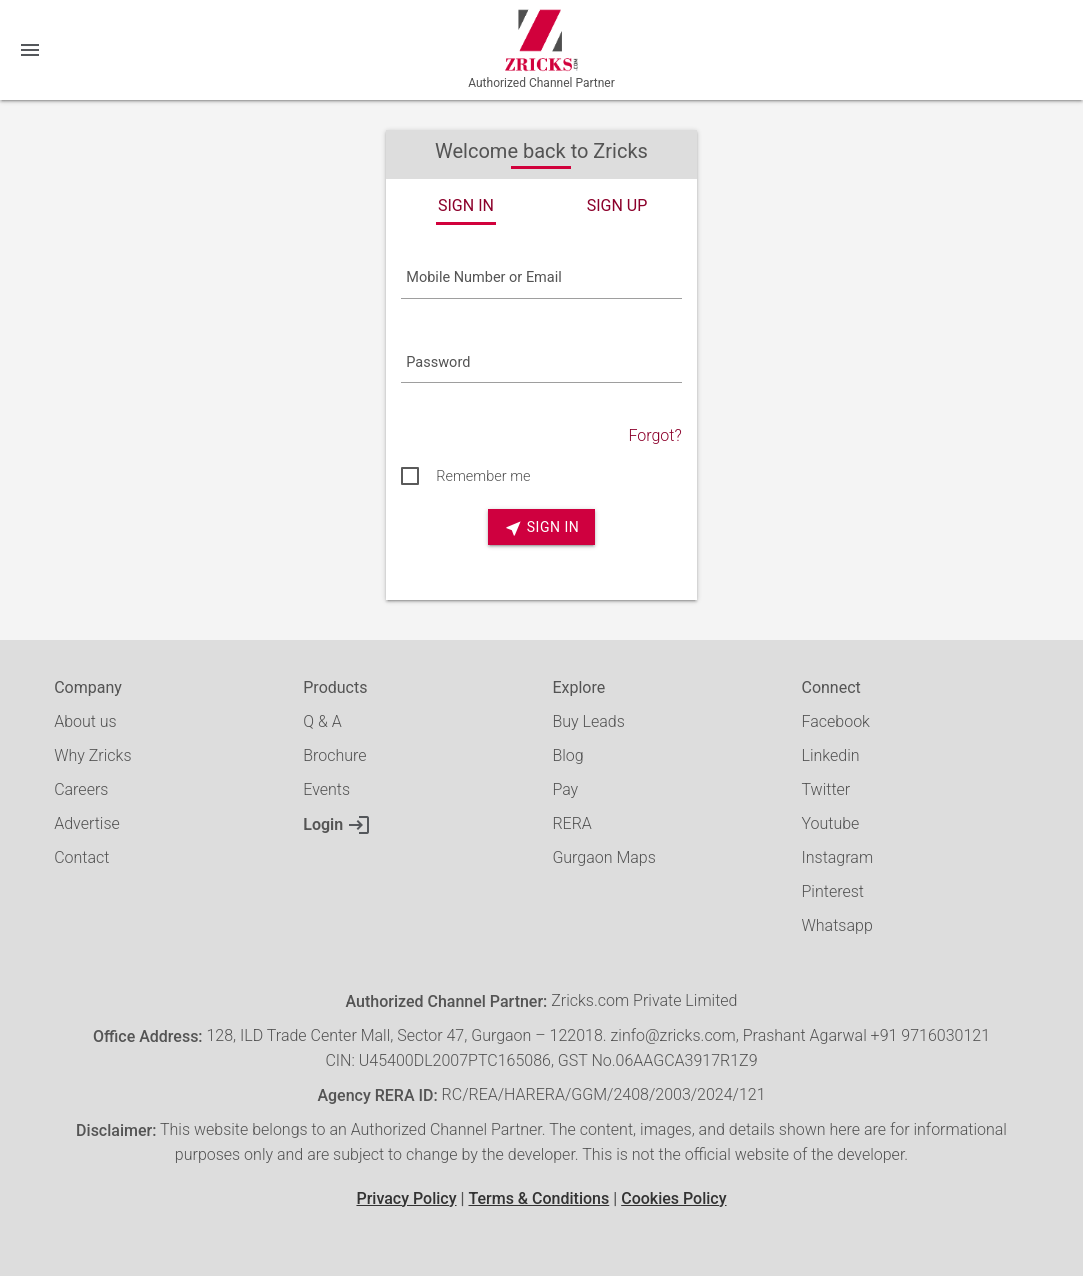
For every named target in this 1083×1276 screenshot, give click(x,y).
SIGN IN (466, 205)
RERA (571, 823)
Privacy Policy (406, 1198)
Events (326, 789)
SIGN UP (617, 205)
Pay (565, 789)
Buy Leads (588, 721)
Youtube (830, 823)
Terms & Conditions (538, 1198)
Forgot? (654, 435)
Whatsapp (836, 925)
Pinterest (832, 891)
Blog (567, 755)
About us (85, 721)
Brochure (334, 755)
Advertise (87, 823)
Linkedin (830, 755)
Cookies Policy (673, 1198)
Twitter (825, 789)
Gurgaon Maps (603, 857)
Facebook (835, 721)
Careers (81, 789)
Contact (81, 857)
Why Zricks (92, 755)
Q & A (322, 721)
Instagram (837, 857)
